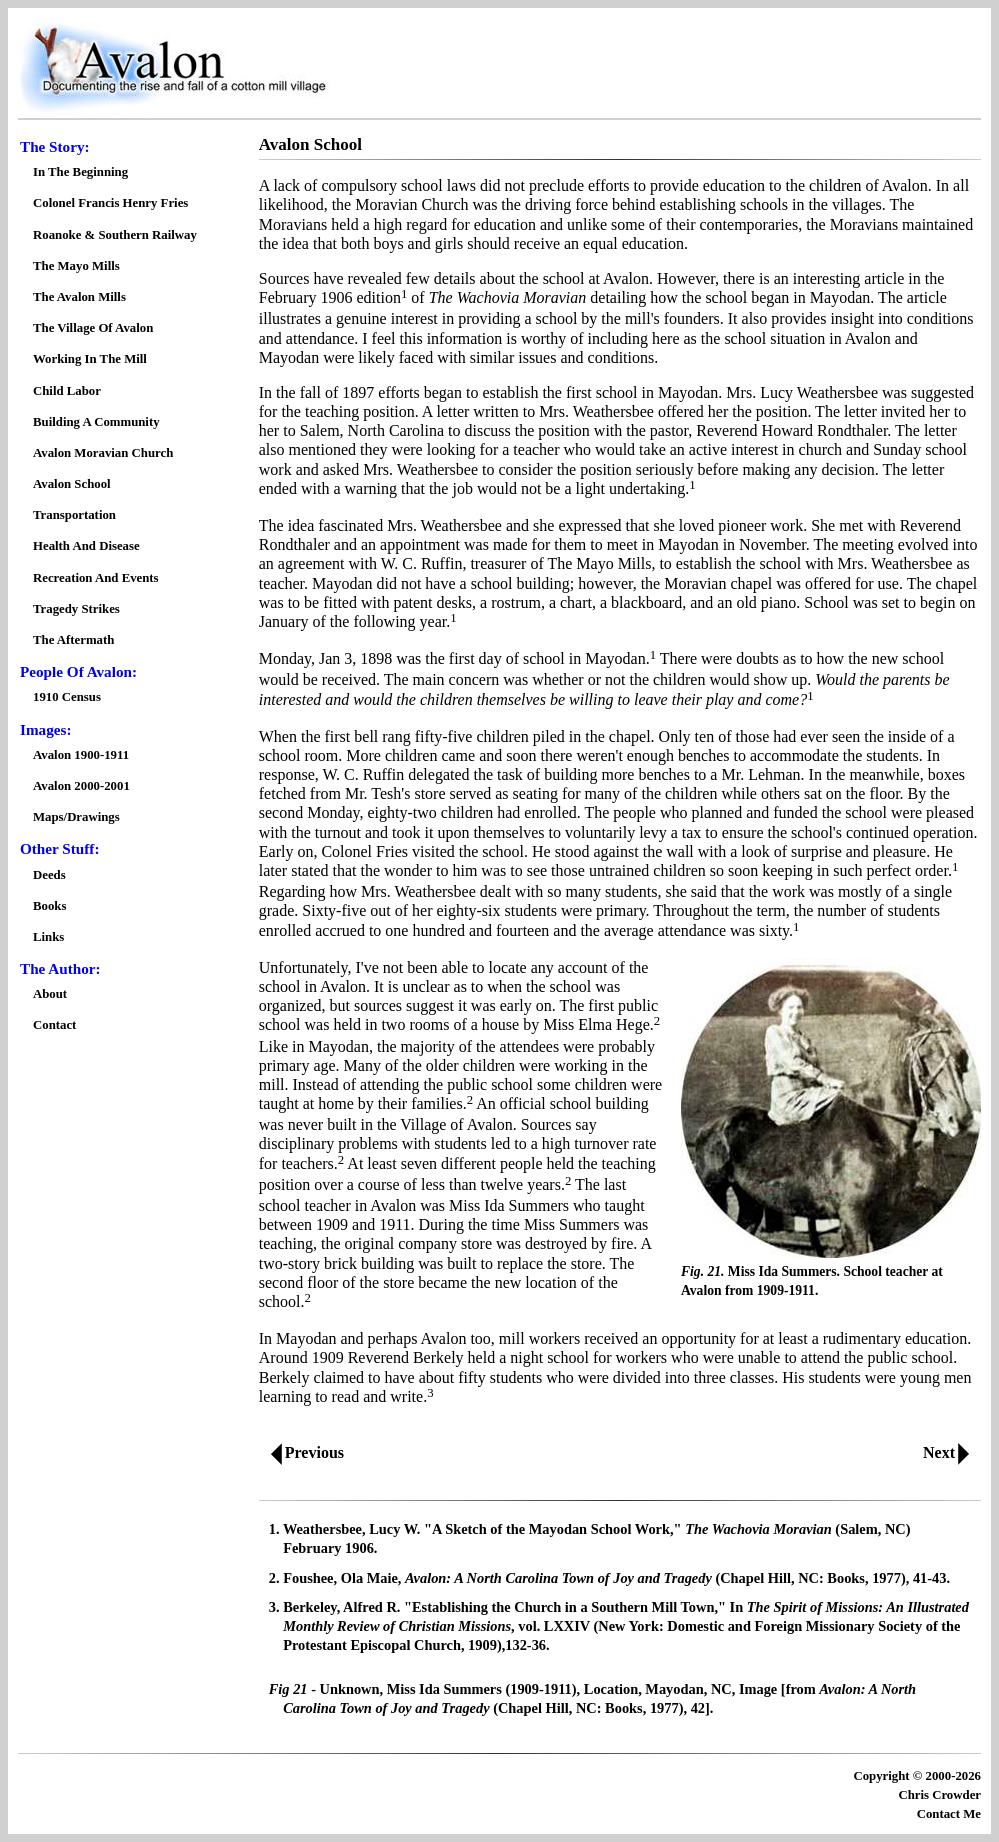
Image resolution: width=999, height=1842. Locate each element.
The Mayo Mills (76, 266)
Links (48, 937)
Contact (54, 1025)
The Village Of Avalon (93, 328)
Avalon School (72, 484)
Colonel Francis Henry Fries (110, 203)
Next (950, 1452)
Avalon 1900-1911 (81, 755)
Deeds (49, 875)
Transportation (74, 515)
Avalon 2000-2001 (81, 786)
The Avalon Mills (79, 297)
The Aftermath (73, 640)
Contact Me (949, 1814)
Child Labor (67, 391)
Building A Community (96, 422)
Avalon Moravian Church (103, 453)
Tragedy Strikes (76, 609)
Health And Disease (86, 546)
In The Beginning (80, 172)
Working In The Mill (90, 359)
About (50, 994)
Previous (303, 1452)
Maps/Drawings (76, 817)
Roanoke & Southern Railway (115, 235)
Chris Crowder (939, 1795)
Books (49, 906)
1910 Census (67, 697)
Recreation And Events (96, 578)
